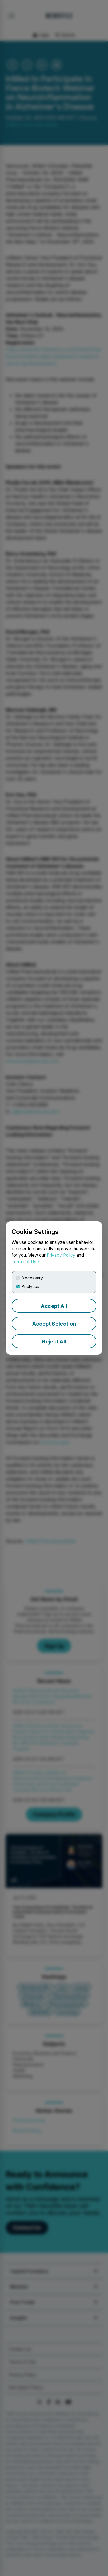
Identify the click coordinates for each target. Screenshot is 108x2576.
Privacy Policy (61, 1255)
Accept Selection (54, 1324)
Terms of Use (25, 1261)
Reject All (54, 1341)
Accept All (54, 1306)
